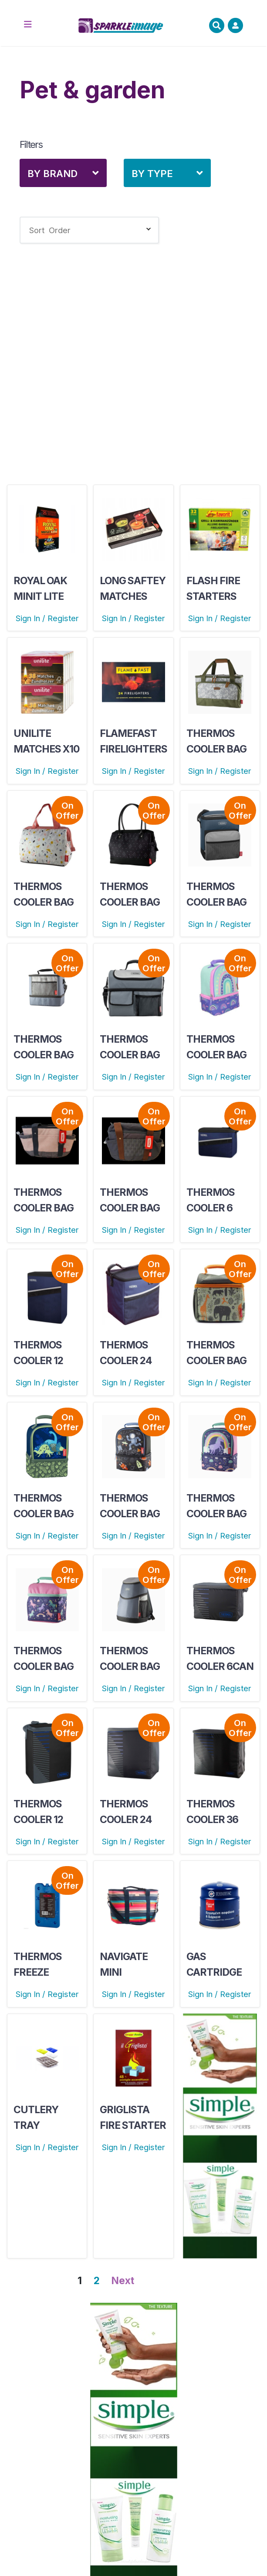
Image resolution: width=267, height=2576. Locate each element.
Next (122, 2281)
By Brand (52, 173)
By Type (152, 173)
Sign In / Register (47, 618)
